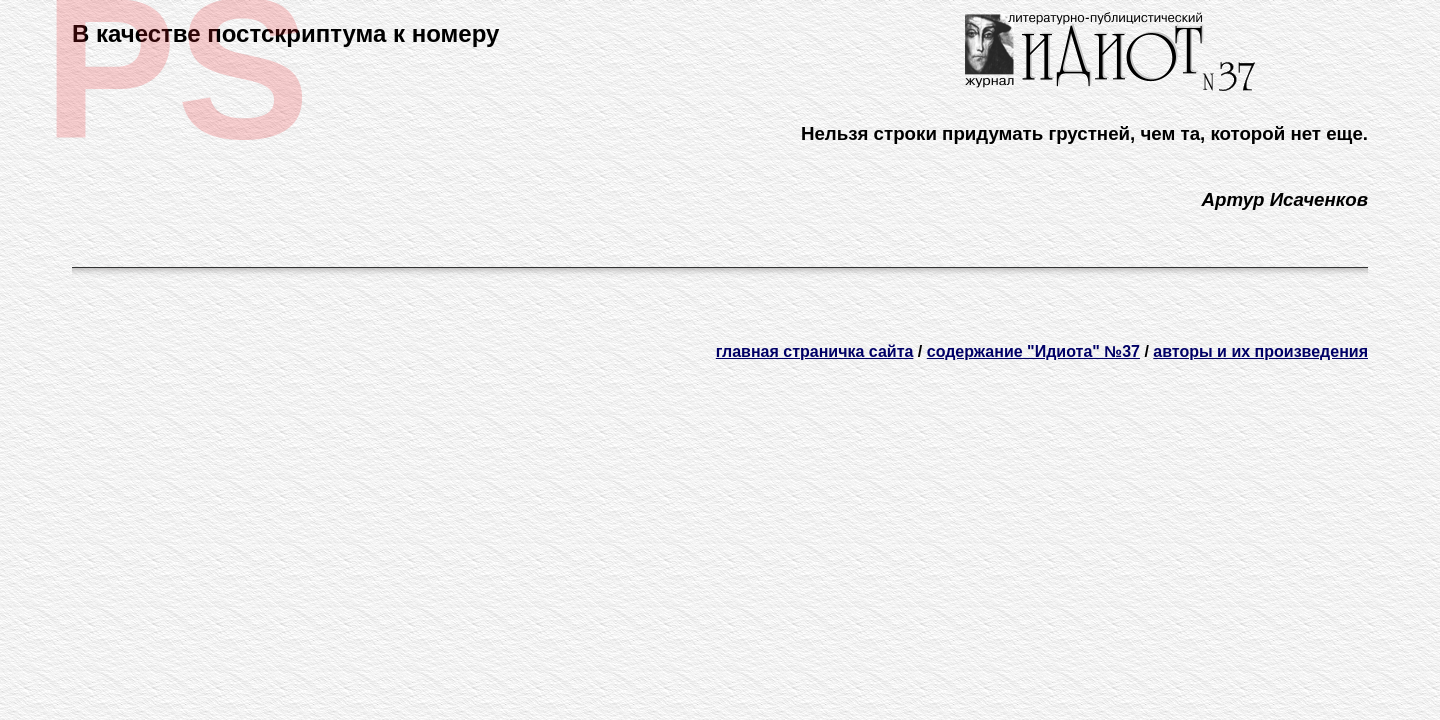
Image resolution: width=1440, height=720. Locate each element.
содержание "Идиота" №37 (1033, 351)
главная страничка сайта (815, 351)
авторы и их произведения (1260, 351)
